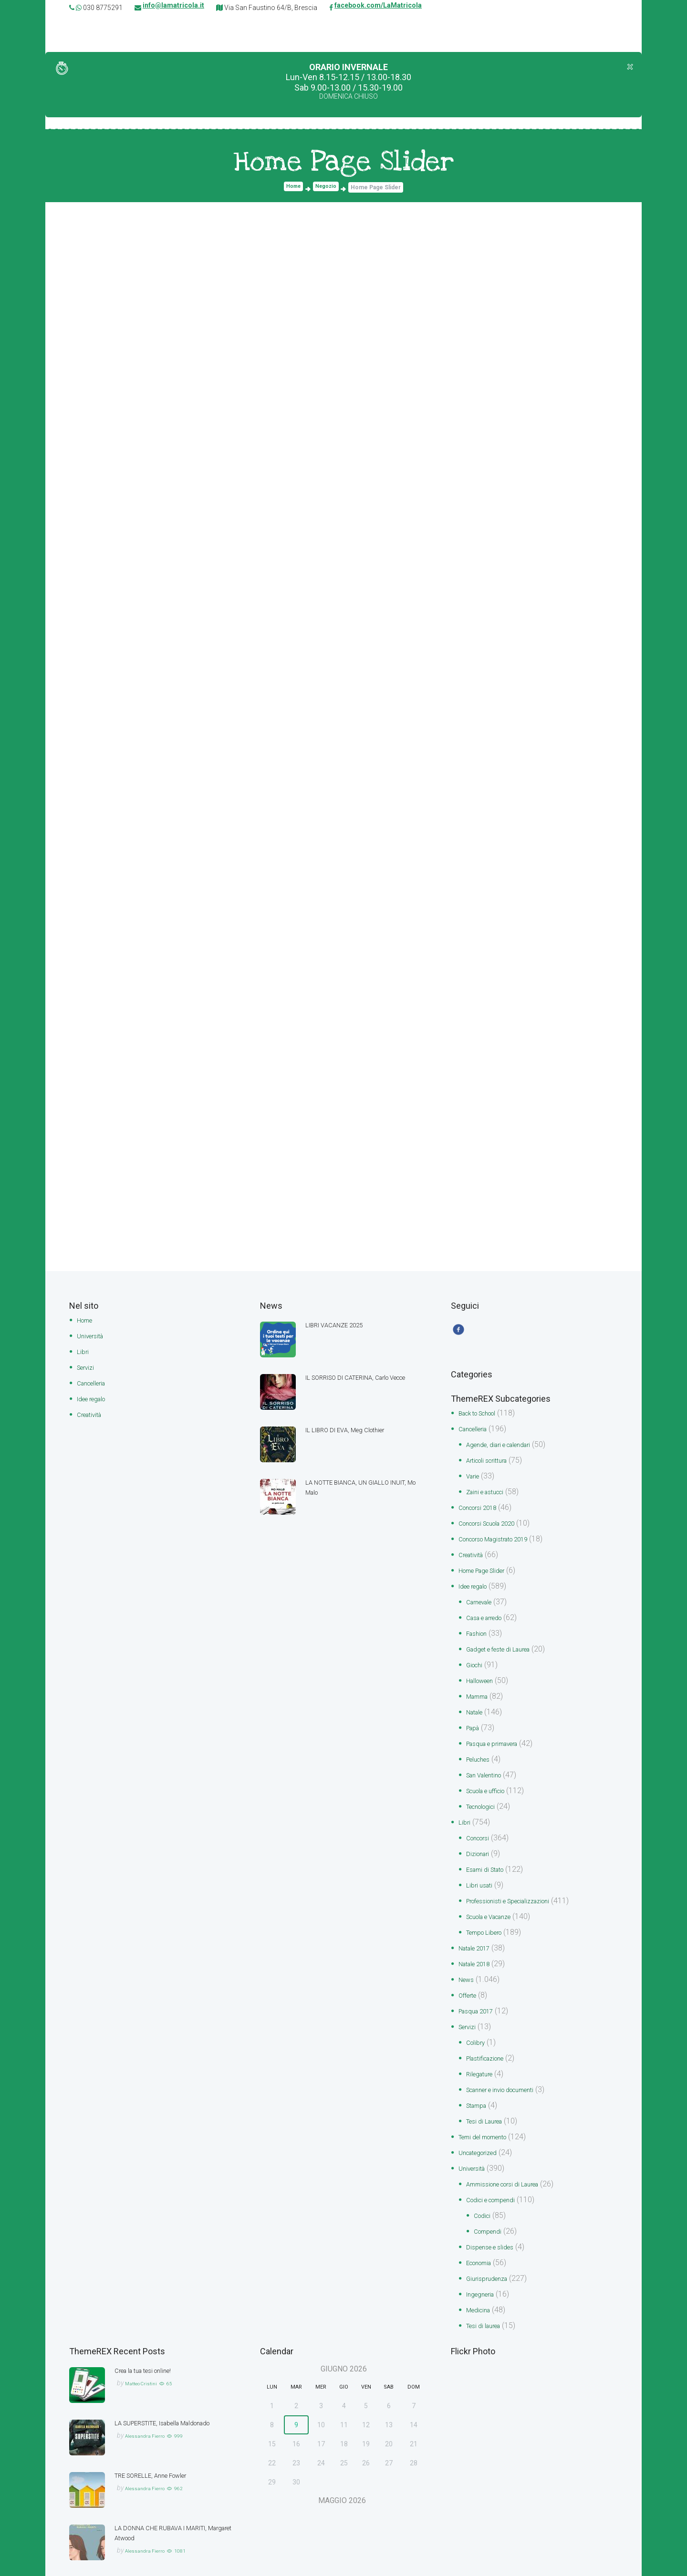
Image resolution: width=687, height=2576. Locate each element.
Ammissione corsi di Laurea (512, 2165)
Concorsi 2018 (483, 1509)
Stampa (479, 2089)
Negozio (327, 188)
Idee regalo (96, 1397)
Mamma (480, 1692)
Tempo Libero (489, 1921)
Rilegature (483, 2058)
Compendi (491, 2211)
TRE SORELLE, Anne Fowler (160, 2452)
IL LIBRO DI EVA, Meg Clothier (354, 1430)
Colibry (477, 2028)
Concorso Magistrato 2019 (503, 1540)
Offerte (470, 1982)
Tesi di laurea (488, 2303)
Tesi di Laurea (489, 2104)
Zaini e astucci (490, 1494)
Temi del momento (490, 2119)
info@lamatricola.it (173, 7)
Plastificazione (490, 2043)
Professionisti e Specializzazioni (519, 1891)
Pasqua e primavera (499, 1738)
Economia (483, 2242)
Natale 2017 (479, 1936)
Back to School (484, 1418)
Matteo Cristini (146, 2360)
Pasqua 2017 (480, 1997)
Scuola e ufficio (492, 1784)
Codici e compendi (497, 2181)
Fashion (479, 1631)
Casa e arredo (490, 1616)
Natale (477, 1708)
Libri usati (481, 1875)
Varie (474, 1479)
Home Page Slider (488, 1570)
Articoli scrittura (492, 1463)
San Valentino (489, 1769)
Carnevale (483, 1601)
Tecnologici (485, 1799)
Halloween (483, 1677)
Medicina (481, 2287)
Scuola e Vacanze (496, 1906)
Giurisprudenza (490, 2257)
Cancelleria (95, 1381)
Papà (475, 1723)
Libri (83, 1351)
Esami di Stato (490, 1860)
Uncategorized (483, 2135)
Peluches (481, 1753)
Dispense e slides (495, 2226)
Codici (484, 2196)
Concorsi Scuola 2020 (495, 1524)
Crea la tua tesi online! (150, 2347)
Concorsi (481, 1830)
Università (93, 1336)
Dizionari (480, 1845)
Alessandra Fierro (151, 2422)
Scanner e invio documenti (510, 2074)
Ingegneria (483, 2272)
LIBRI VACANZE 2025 (341, 1325)
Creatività (92, 1412)
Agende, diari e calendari (507, 1448)
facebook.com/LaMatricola (378, 7)
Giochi (476, 1662)
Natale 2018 (479, 1952)
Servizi (88, 1366)
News (468, 1967)
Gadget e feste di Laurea (507, 1647)
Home (292, 188)
